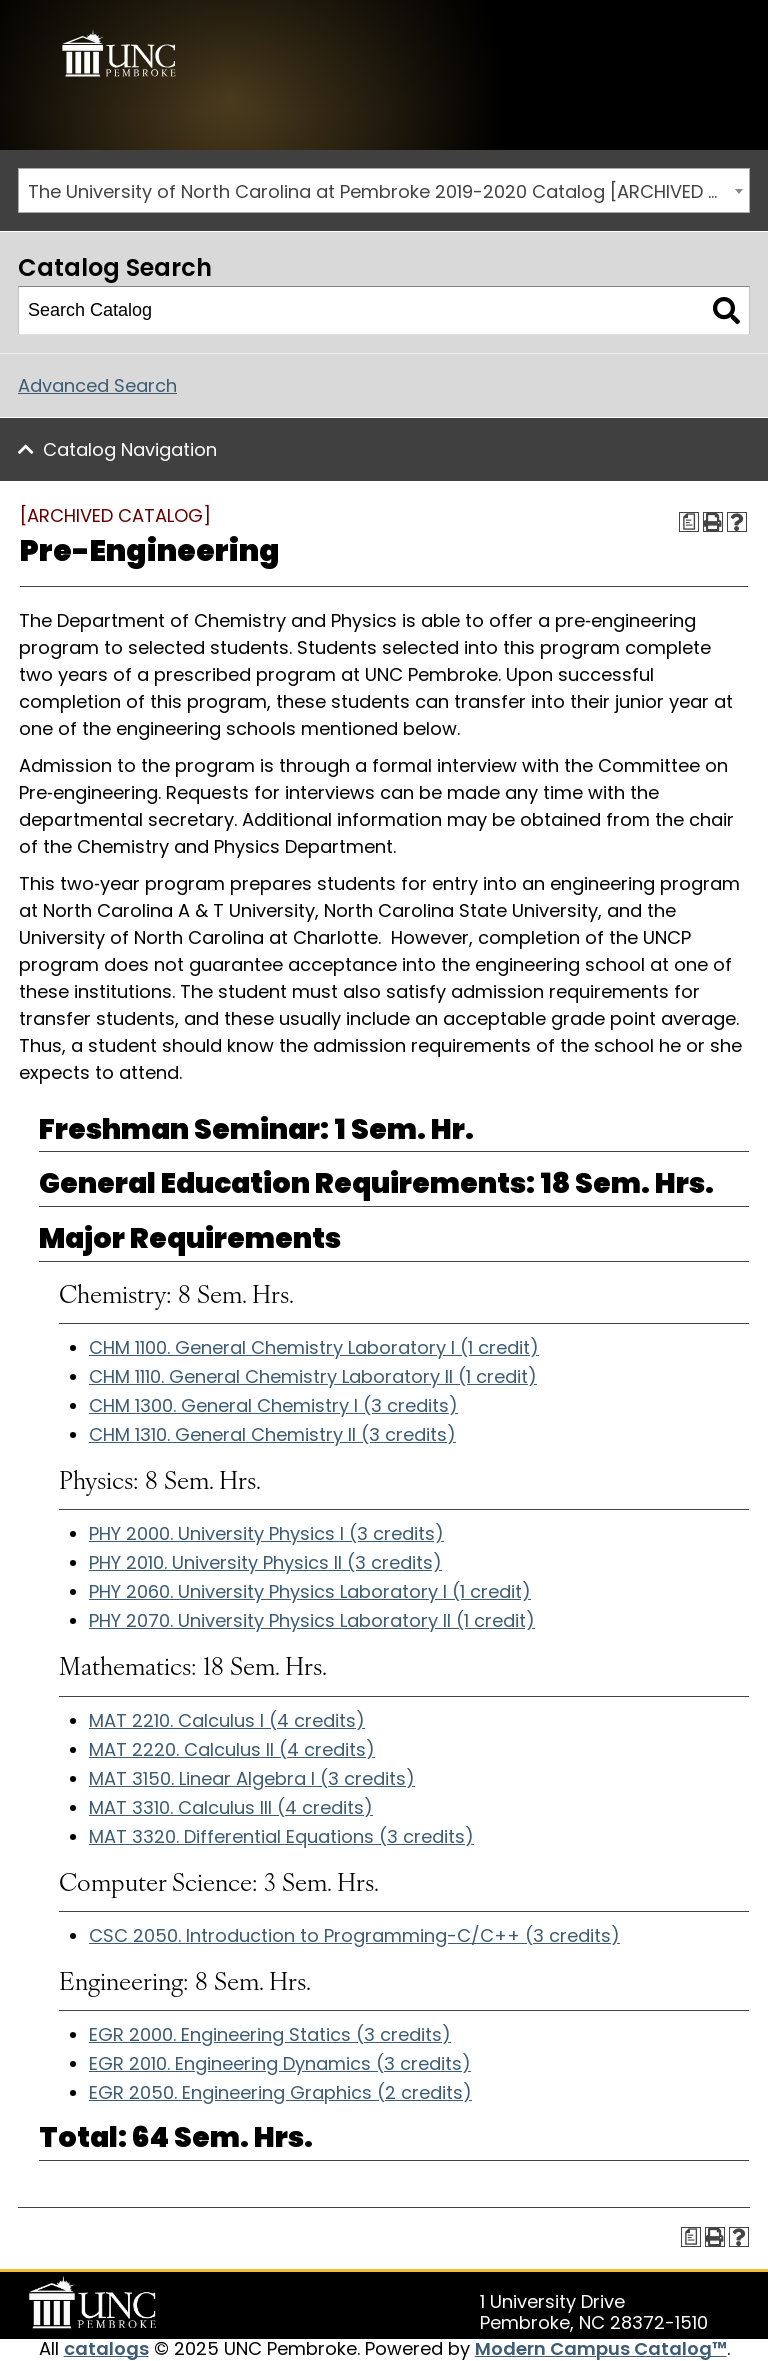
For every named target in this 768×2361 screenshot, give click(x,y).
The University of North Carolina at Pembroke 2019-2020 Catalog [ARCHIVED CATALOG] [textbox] (388, 191)
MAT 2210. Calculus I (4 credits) (227, 1720)
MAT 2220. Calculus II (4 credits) (232, 1749)
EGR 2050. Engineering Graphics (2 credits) (280, 2092)
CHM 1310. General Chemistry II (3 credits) (272, 1434)
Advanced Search (97, 385)
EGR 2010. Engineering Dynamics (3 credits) (280, 2063)
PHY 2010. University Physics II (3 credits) (265, 1562)
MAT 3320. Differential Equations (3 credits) (281, 1836)
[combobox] (384, 190)
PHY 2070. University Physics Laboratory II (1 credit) (312, 1620)
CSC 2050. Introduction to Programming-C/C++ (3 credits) (354, 1935)
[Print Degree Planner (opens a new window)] (689, 522)
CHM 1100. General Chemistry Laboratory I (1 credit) (314, 1347)
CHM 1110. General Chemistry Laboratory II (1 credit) (313, 1376)
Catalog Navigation (130, 449)
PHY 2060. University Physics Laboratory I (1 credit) (310, 1591)
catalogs (106, 2348)
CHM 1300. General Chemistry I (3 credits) (273, 1405)
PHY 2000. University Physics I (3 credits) (266, 1533)
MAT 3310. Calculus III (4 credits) (231, 1807)
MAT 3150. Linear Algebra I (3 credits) (252, 1778)
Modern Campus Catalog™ (601, 2348)
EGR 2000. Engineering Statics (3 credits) (270, 2034)
